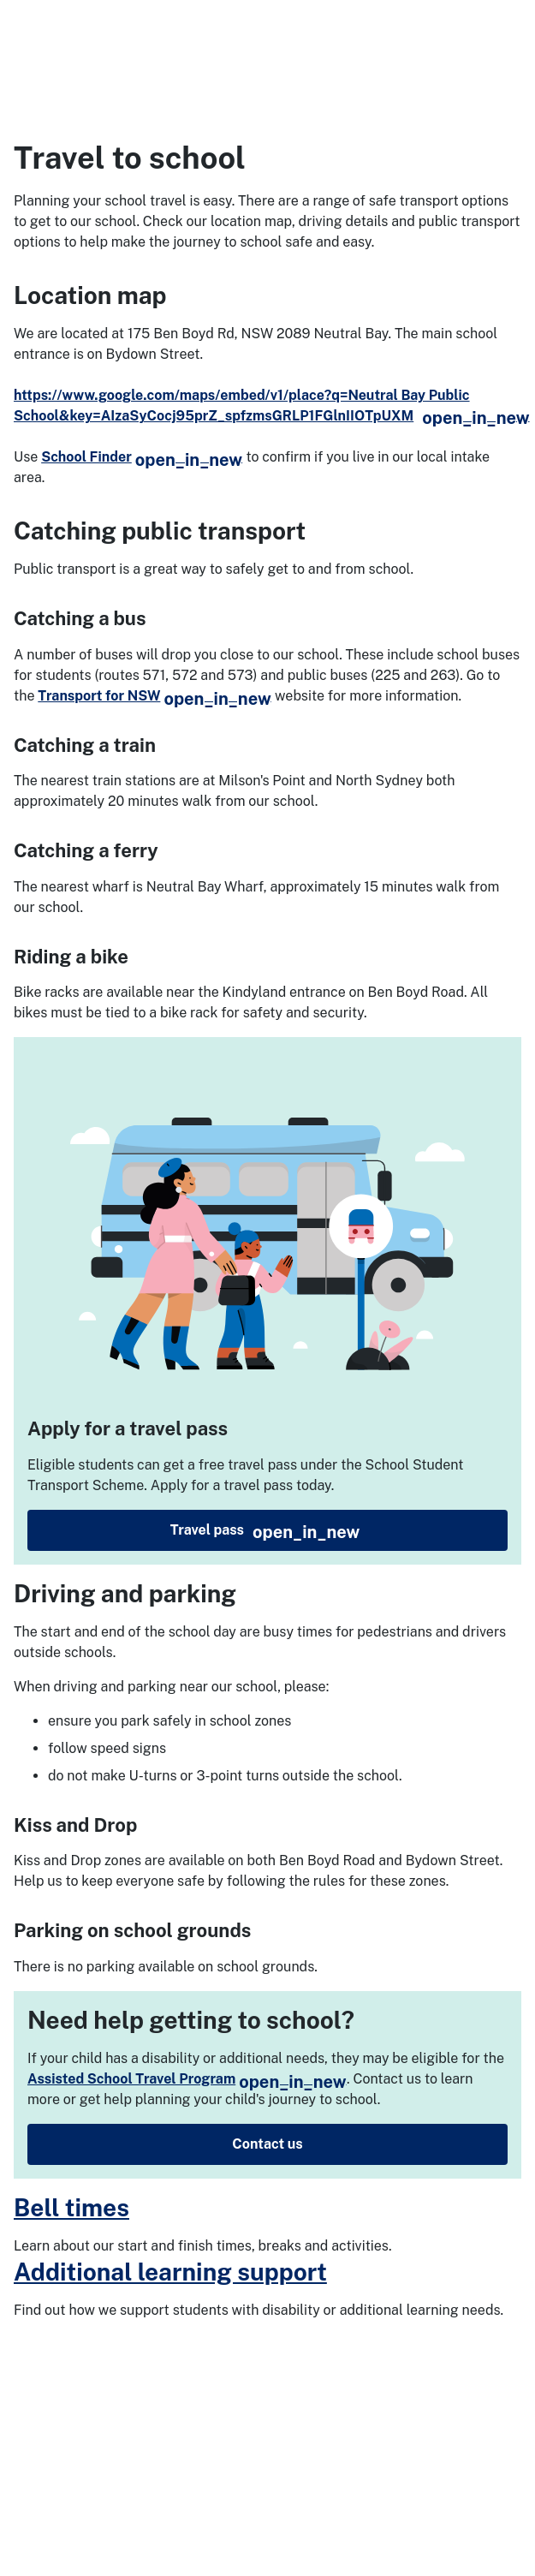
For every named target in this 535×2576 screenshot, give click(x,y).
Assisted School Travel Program (187, 2079)
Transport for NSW (154, 696)
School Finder (141, 457)
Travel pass (265, 1532)
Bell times (71, 2207)
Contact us (267, 2144)
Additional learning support (170, 2271)
